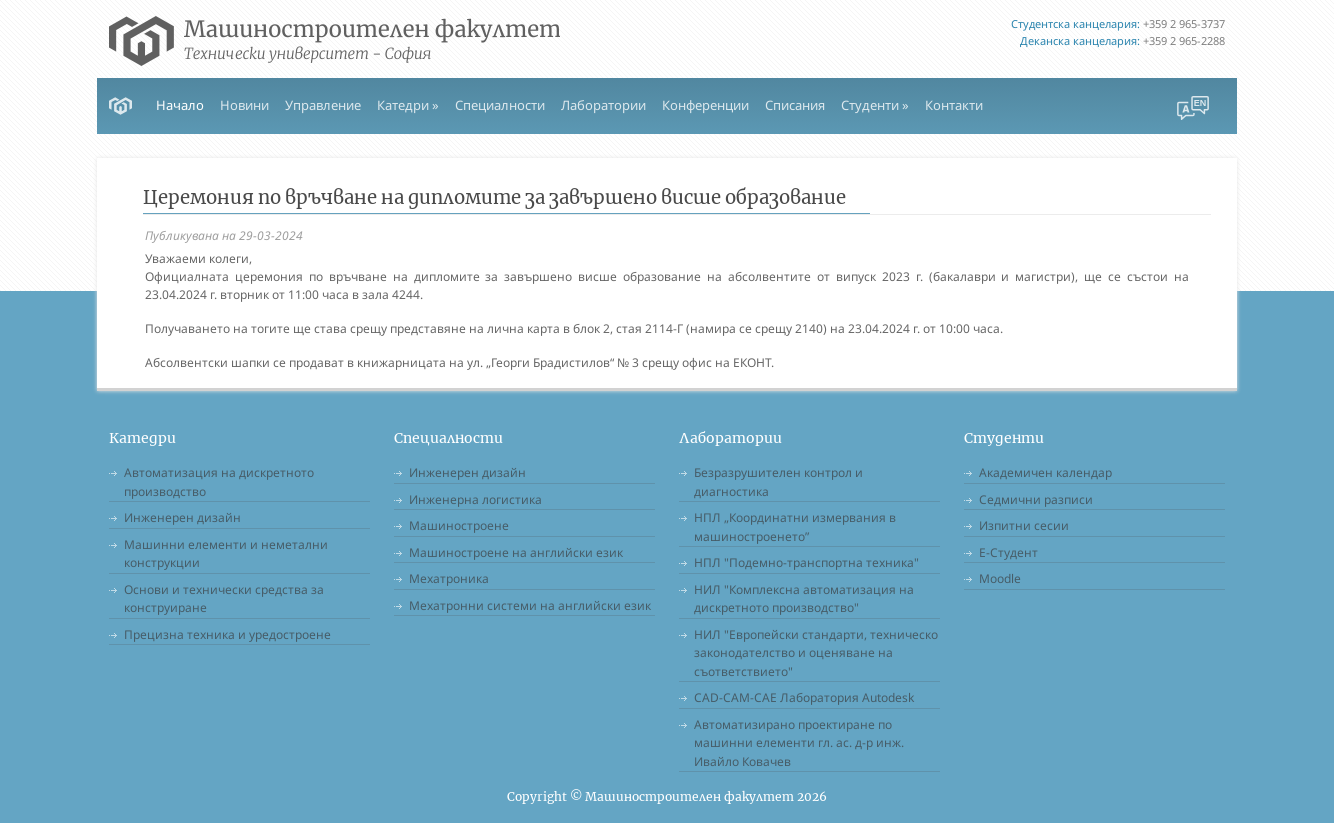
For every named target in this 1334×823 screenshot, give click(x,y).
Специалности (500, 105)
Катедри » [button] (408, 105)
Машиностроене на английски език (516, 552)
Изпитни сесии (1024, 525)
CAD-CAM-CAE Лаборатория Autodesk (804, 697)
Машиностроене (459, 525)
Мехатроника (449, 578)
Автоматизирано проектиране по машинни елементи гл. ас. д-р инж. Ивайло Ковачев (799, 743)
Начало (180, 105)
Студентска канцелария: (1075, 23)
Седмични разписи (1036, 499)
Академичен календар (1045, 472)
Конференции (705, 105)
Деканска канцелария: (1080, 40)
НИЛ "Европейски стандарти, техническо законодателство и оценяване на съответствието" (816, 653)
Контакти (954, 105)
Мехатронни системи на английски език (530, 605)
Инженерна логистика (475, 499)
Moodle (1000, 578)
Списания (795, 105)
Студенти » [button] (875, 105)
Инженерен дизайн (182, 517)
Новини (244, 105)
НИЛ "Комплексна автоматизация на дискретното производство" (804, 599)
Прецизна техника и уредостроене (227, 634)
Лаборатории (603, 105)
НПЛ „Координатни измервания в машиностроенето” (795, 527)
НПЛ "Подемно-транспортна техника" (806, 562)
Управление (323, 105)
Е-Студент (1008, 552)
